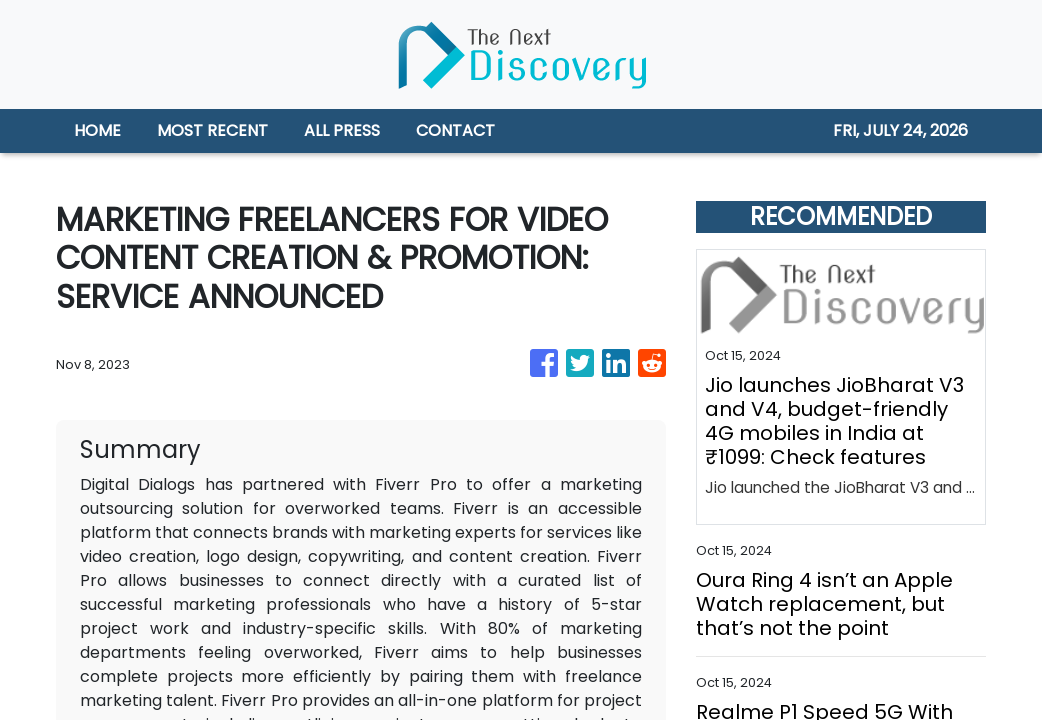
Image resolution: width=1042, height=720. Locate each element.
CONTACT (455, 130)
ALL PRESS (342, 130)
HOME (97, 130)
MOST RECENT (212, 130)
